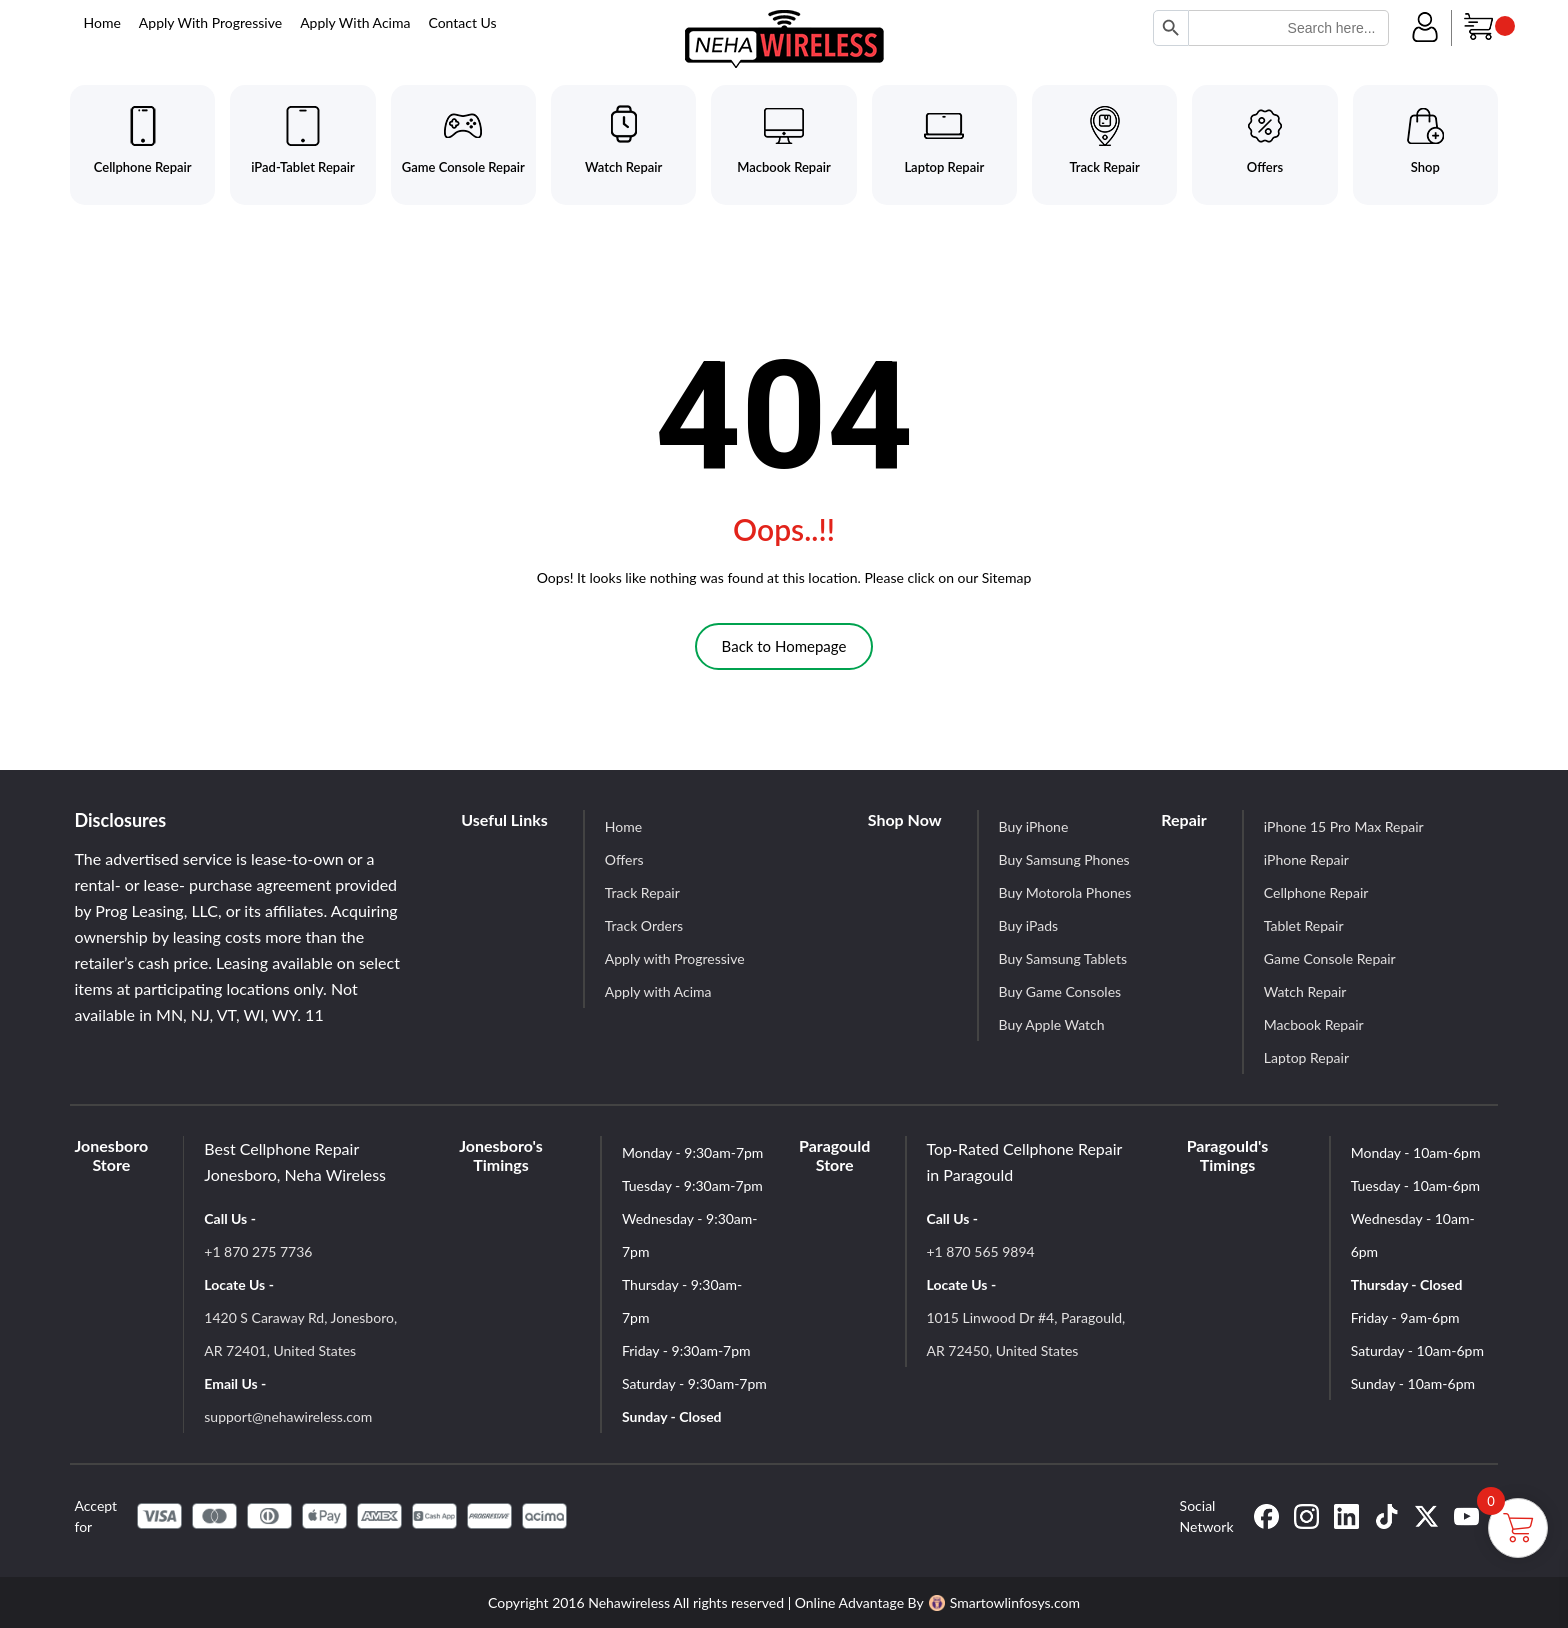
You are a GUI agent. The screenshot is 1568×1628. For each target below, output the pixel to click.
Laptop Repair (1306, 1057)
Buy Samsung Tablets (1063, 958)
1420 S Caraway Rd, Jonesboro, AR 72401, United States (300, 1334)
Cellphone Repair (1316, 892)
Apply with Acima (658, 991)
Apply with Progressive (675, 958)
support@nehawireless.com (288, 1416)
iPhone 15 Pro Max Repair (1344, 826)
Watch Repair (1305, 991)
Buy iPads (1028, 925)
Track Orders (644, 925)
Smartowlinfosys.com (1004, 1602)
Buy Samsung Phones (1064, 859)
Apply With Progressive (210, 22)
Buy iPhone (1034, 826)
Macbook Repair (1314, 1024)
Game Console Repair (1330, 958)
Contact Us (462, 22)
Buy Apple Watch (1052, 1024)
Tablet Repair (1304, 925)
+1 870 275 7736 (258, 1251)
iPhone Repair (1306, 859)
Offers (624, 859)
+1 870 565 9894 (981, 1251)
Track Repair (642, 892)
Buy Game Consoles (1060, 991)
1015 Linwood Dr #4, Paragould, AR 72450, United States (1026, 1334)
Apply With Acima (355, 22)
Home (102, 22)
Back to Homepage (784, 646)
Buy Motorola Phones (1065, 892)
